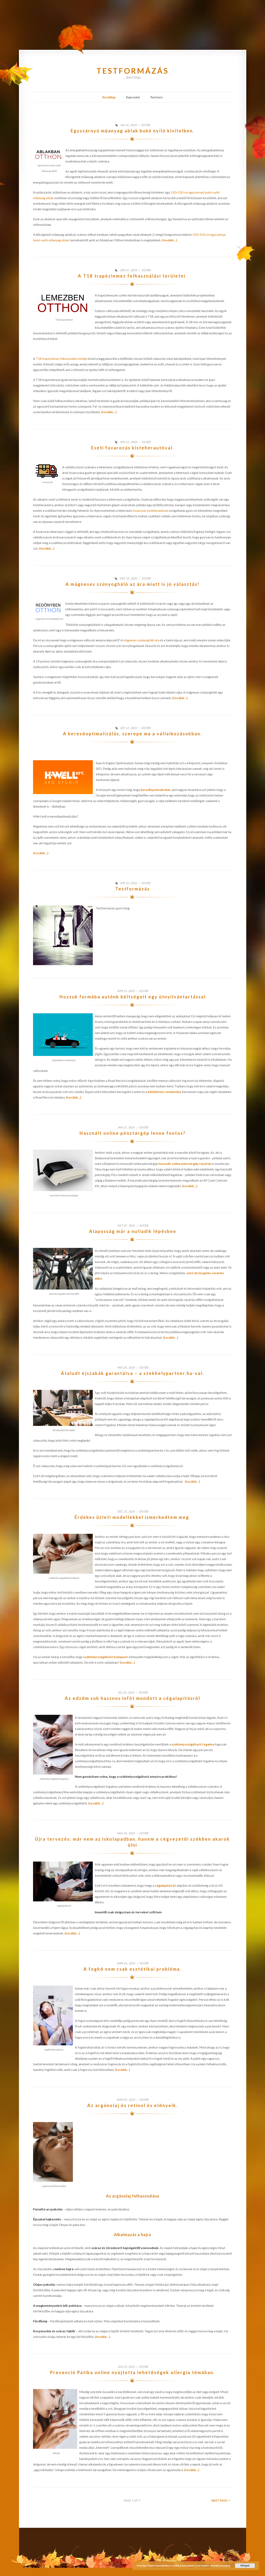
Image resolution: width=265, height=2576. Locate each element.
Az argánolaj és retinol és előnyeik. (132, 2105)
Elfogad (245, 2565)
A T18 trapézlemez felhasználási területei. (132, 276)
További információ (220, 2565)
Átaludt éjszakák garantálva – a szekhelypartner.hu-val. (132, 1373)
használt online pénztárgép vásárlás (185, 1163)
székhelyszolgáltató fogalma (193, 1744)
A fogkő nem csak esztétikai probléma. (132, 1969)
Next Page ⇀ (220, 2500)
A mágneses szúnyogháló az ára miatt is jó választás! (132, 584)
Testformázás (133, 70)
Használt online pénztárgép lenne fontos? (132, 1133)
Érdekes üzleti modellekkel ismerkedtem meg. (132, 1517)
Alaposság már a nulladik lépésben (132, 1231)
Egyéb (145, 125)
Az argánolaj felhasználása (132, 2195)
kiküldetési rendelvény (164, 1092)
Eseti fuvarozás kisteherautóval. (132, 447)
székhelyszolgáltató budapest (105, 1657)
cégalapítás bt (165, 1885)
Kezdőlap (108, 97)
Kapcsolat (133, 97)
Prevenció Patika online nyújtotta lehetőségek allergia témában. (132, 2372)
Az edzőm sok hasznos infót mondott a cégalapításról (132, 1698)
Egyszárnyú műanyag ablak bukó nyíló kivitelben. (132, 130)
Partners (157, 97)
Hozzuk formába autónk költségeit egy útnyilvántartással (132, 996)
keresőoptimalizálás (156, 789)
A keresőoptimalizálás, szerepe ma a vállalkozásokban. (132, 733)
